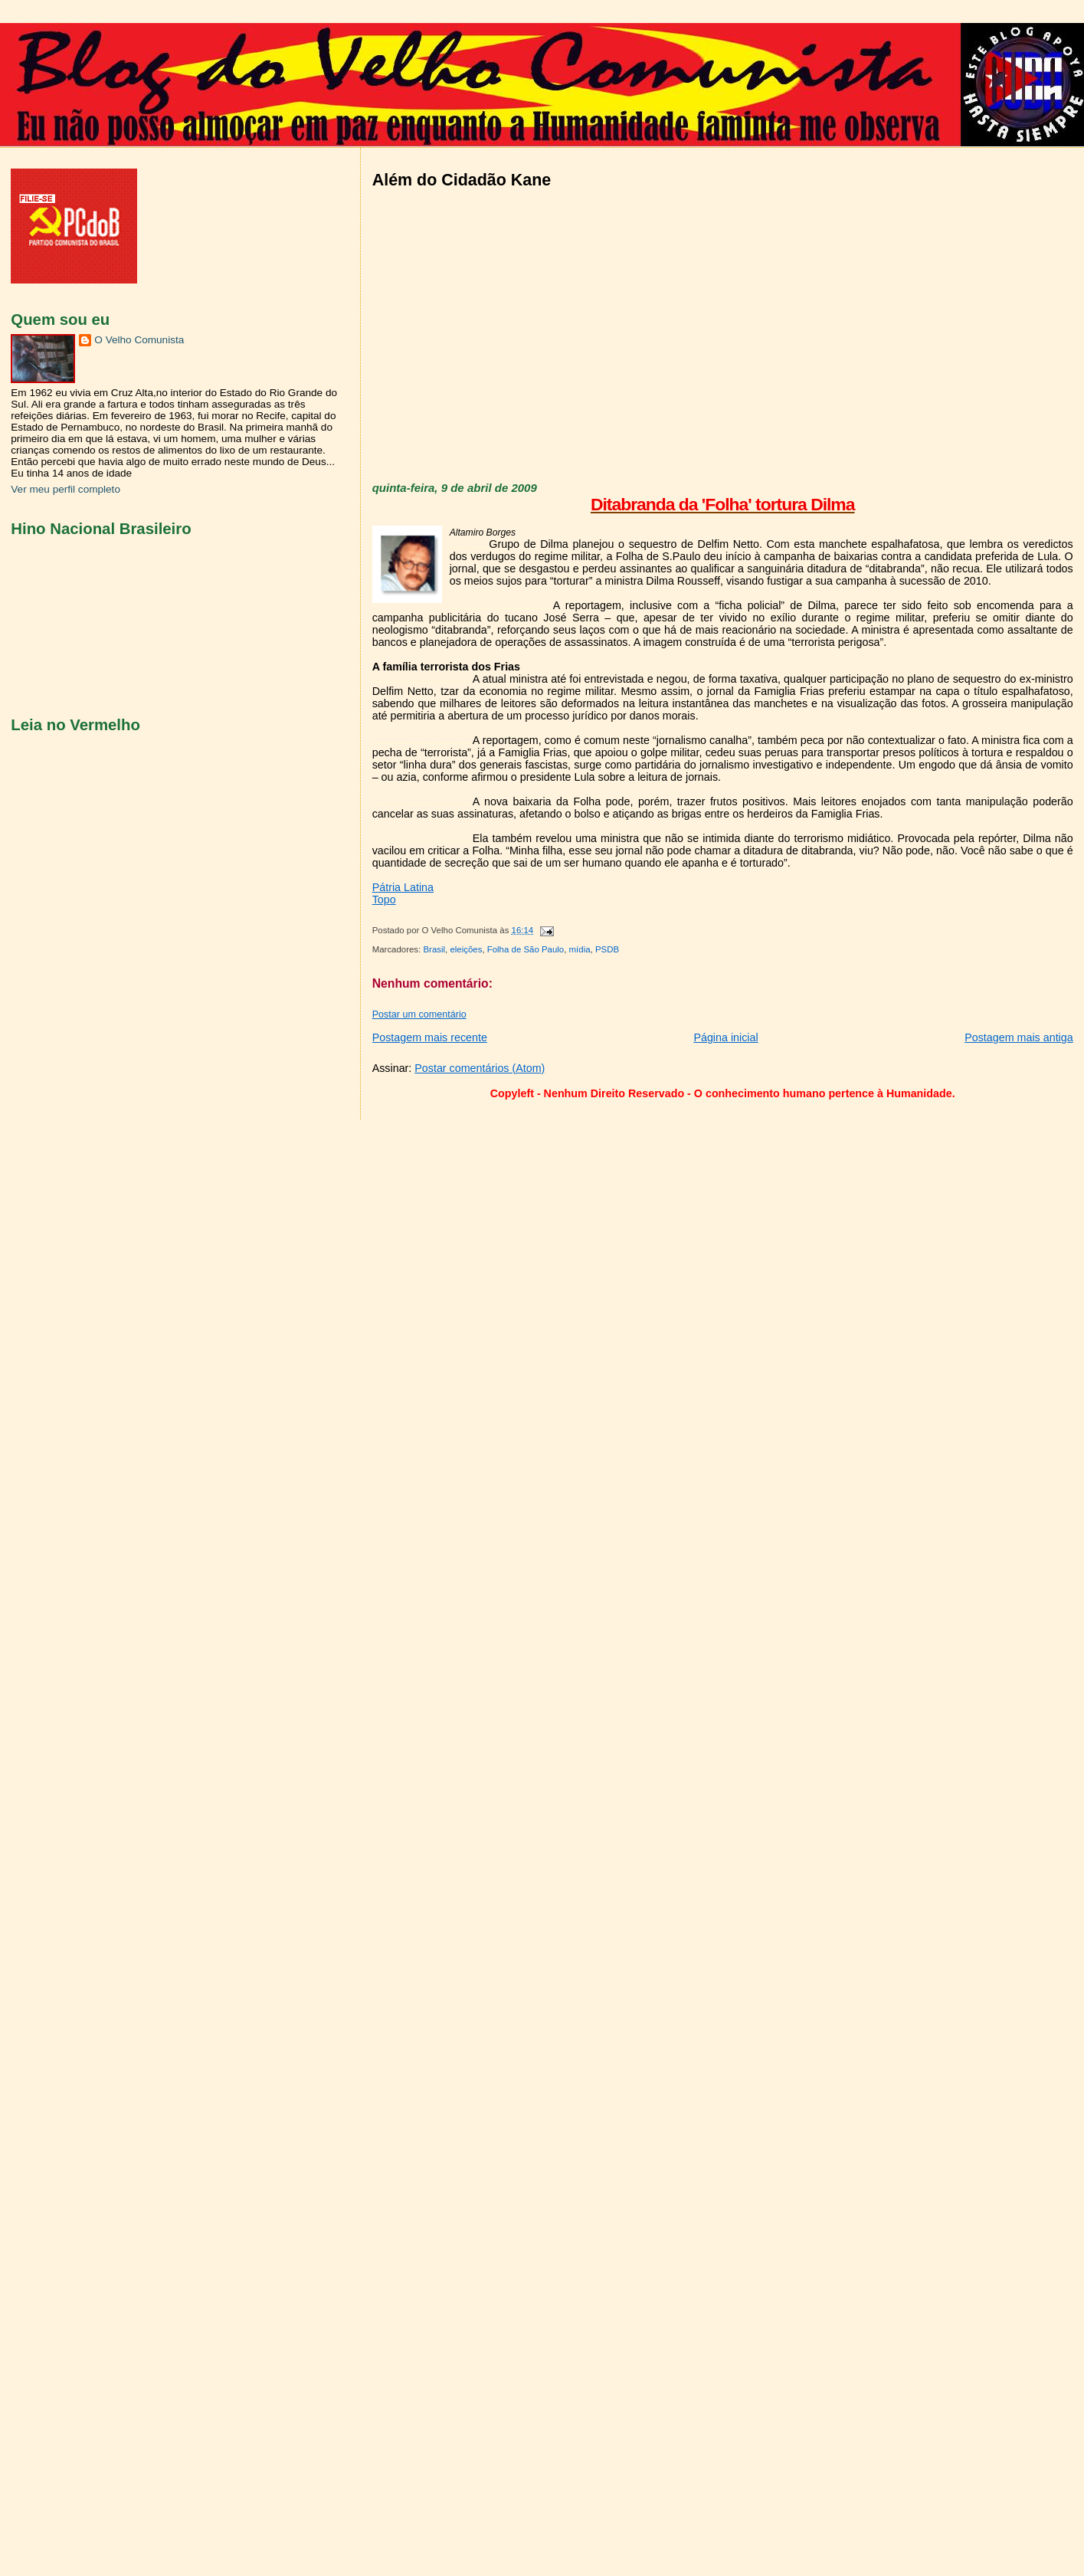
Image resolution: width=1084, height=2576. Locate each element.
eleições (466, 949)
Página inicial (725, 1037)
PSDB (607, 949)
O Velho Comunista (139, 340)
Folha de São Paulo (525, 949)
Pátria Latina (403, 887)
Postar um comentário (419, 1014)
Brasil (434, 949)
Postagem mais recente (429, 1037)
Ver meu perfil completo (65, 489)
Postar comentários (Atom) (479, 1068)
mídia (580, 949)
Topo (384, 899)
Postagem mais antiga (1018, 1037)
